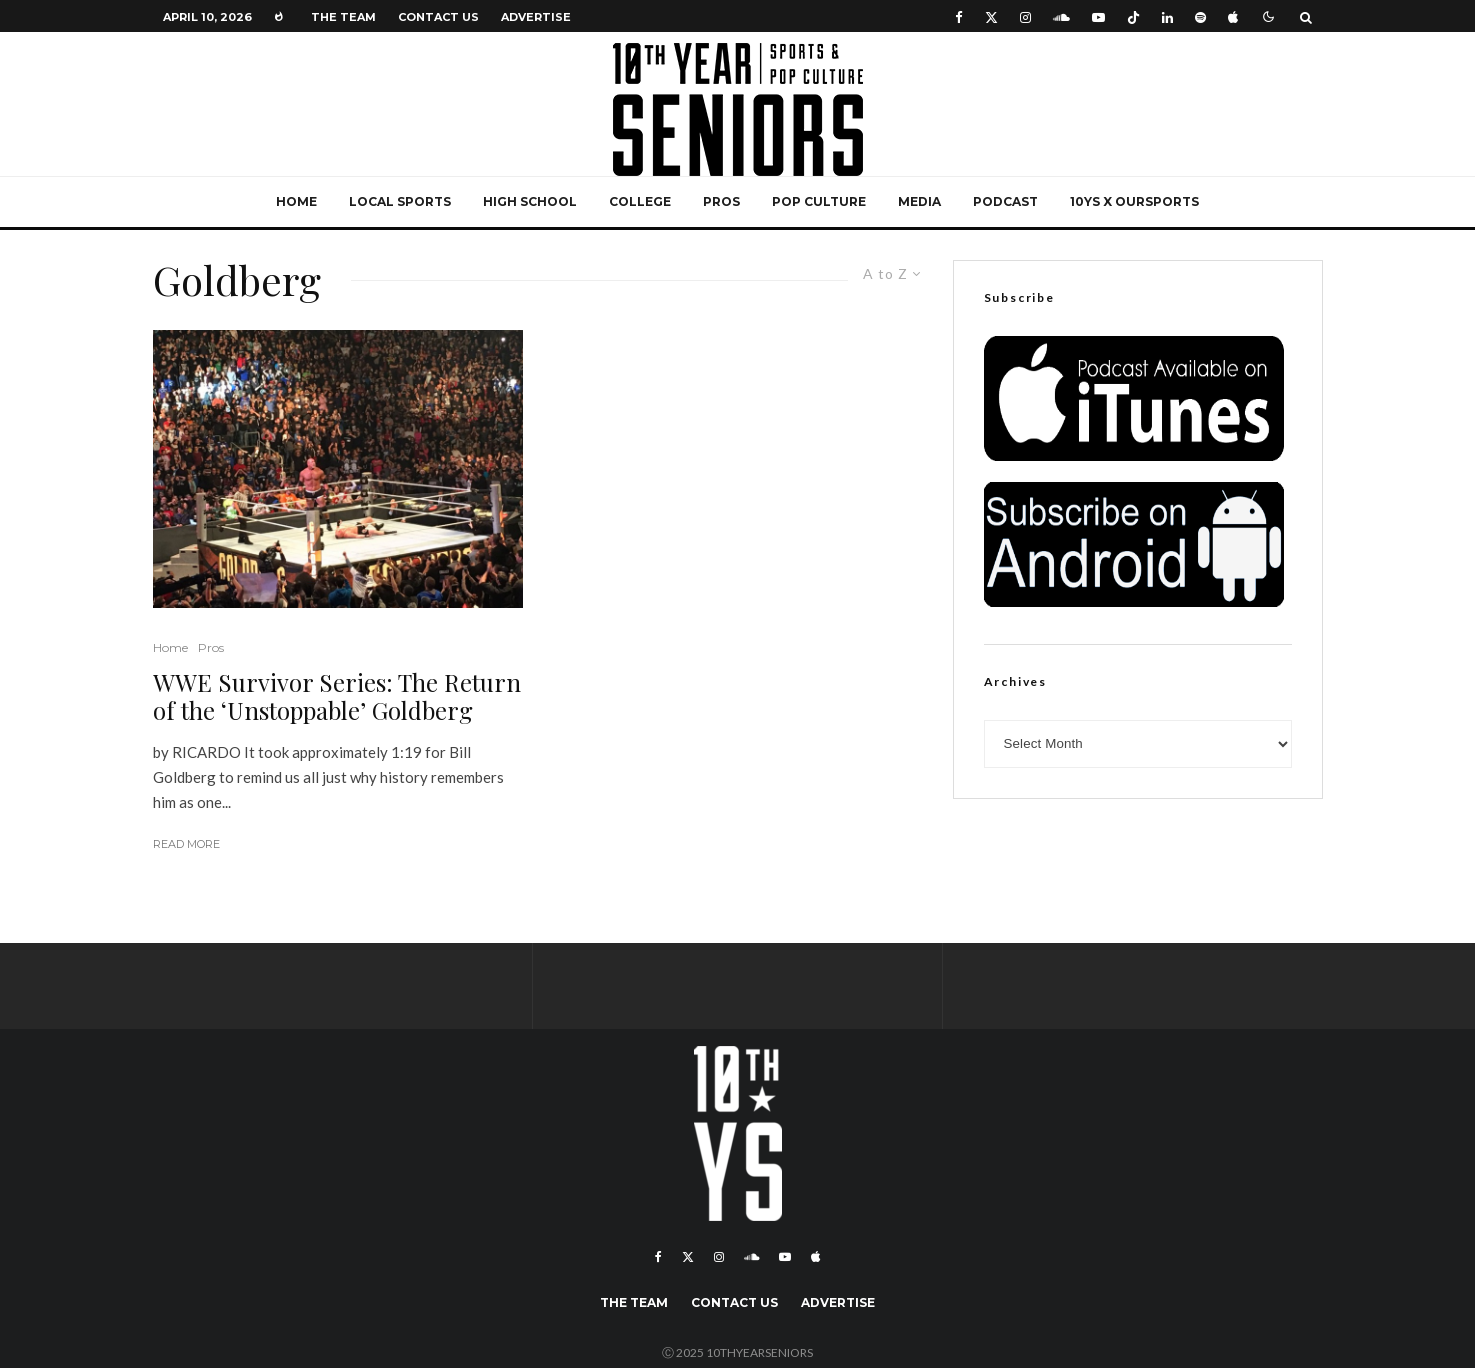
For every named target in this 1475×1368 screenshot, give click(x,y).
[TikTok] (1133, 16)
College (640, 201)
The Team (343, 17)
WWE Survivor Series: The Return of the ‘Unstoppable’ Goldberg (337, 697)
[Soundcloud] (1061, 16)
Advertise (536, 17)
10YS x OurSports (1134, 201)
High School (530, 201)
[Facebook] (959, 16)
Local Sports (400, 201)
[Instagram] (1025, 16)
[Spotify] (1200, 16)
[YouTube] (1098, 16)
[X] (991, 16)
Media (919, 201)
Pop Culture (819, 201)
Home (296, 201)
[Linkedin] (1167, 16)
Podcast (1005, 201)
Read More (186, 844)
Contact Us (438, 17)
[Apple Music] (1233, 16)
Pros (721, 201)
